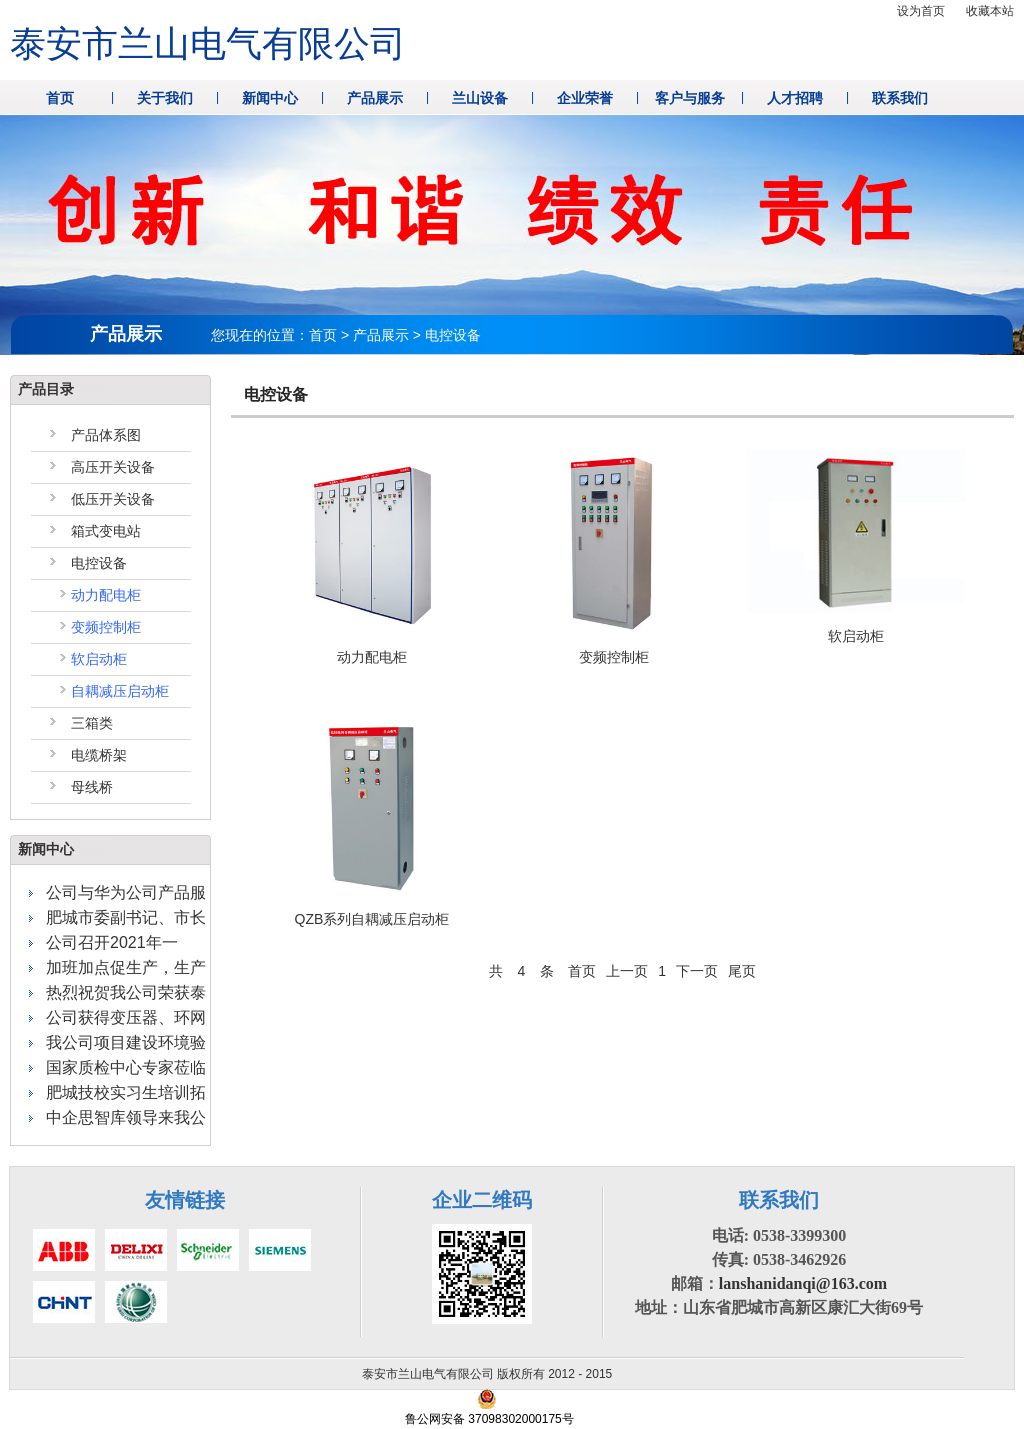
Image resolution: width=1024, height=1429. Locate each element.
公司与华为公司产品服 (126, 892)
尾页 (742, 971)
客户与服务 (690, 98)
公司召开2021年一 (112, 942)
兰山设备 (480, 98)
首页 (60, 98)
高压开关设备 (113, 467)
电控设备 (99, 563)
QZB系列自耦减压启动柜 (372, 919)
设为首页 (921, 11)
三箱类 (92, 723)
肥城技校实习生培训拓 (126, 1092)
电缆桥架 (99, 755)
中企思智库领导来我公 (126, 1117)
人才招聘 (795, 98)
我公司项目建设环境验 (126, 1042)
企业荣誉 (585, 98)
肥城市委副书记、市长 (126, 917)
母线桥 (92, 787)
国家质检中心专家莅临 (126, 1067)
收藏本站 (990, 11)
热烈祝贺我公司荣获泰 (126, 992)
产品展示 (375, 98)
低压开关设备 (113, 499)
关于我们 (165, 98)
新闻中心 (270, 98)
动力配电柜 (106, 595)
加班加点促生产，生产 (126, 967)
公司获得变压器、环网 (126, 1017)
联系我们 (900, 98)
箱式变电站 (106, 531)
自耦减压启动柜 (120, 691)
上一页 (627, 971)
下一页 (697, 971)
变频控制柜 (106, 627)
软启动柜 (99, 659)
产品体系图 (106, 435)
